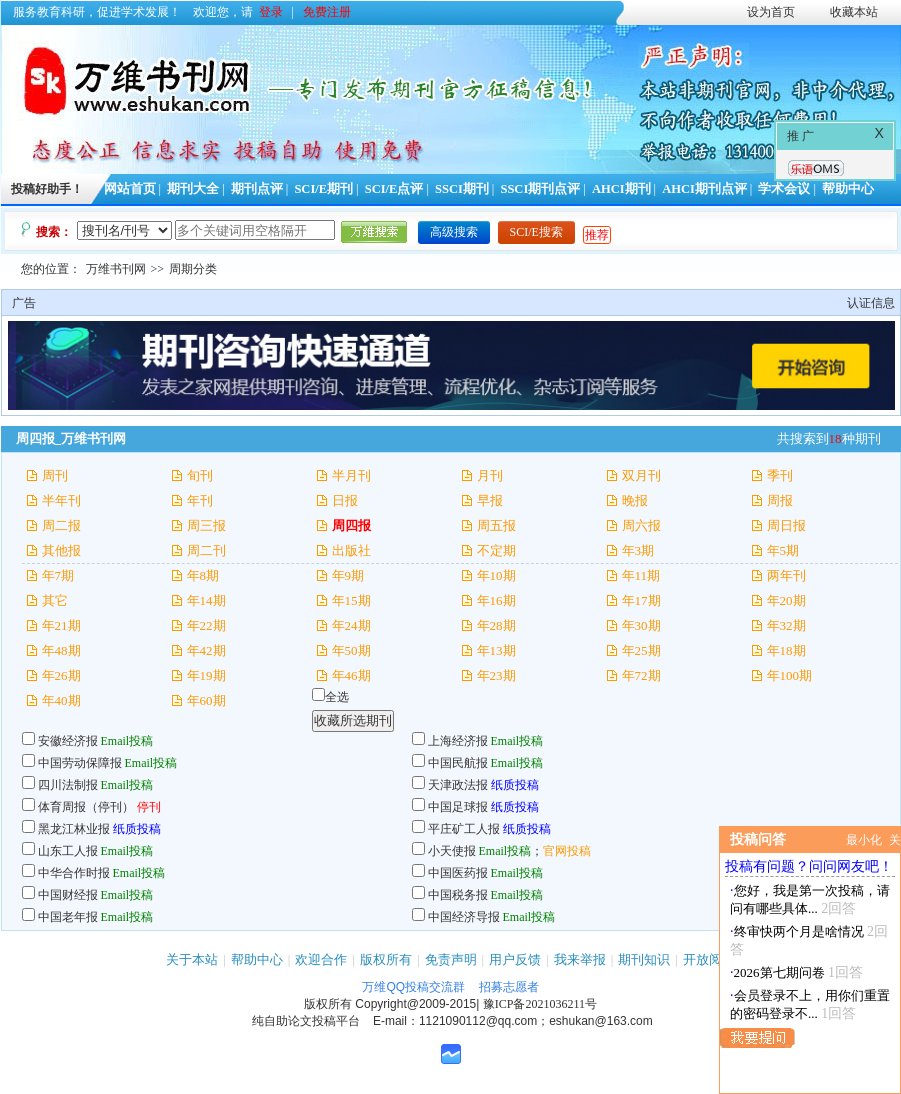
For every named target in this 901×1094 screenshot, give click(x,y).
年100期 (790, 675)
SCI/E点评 (394, 189)
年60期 (206, 700)
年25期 (641, 650)
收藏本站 (854, 12)
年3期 (638, 550)
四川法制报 (68, 785)
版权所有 (386, 959)
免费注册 (327, 12)
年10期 (496, 575)
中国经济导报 (464, 917)
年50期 (351, 650)
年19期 (206, 675)
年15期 (351, 600)
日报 (345, 500)
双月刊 (641, 475)
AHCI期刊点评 (704, 189)
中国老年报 (68, 917)
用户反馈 (515, 959)
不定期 (496, 550)
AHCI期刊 (621, 189)
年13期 (496, 650)
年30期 (641, 625)
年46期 (351, 675)
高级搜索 (454, 232)
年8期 (203, 575)
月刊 (490, 475)
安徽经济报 (68, 741)
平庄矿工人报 (464, 829)
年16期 (496, 600)
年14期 (206, 600)
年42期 (206, 650)
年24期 (351, 625)
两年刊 (786, 575)
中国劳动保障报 (80, 763)
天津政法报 (458, 785)
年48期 (61, 650)
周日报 (786, 525)
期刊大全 (193, 189)
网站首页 (130, 189)
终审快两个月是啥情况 (799, 931)
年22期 (206, 625)
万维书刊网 (116, 269)
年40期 (61, 700)
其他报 (61, 550)
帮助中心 (848, 189)
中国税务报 (458, 895)
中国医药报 (458, 873)
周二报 (61, 525)
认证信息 (871, 303)
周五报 (496, 525)
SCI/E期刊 (323, 189)
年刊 (200, 500)
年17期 (641, 600)
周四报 (351, 525)
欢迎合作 (321, 959)
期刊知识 (644, 959)
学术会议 (784, 189)
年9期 (348, 575)
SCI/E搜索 (536, 232)
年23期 (496, 675)
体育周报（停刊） (86, 807)
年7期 (58, 575)
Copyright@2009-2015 (415, 1004)
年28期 (496, 625)
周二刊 (206, 550)
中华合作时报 (74, 873)
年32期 (786, 625)
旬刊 (200, 475)
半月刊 (351, 475)
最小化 (864, 840)
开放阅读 (709, 959)
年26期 (61, 675)
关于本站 (192, 959)
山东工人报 (68, 851)
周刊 (55, 475)
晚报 (635, 500)
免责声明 (451, 959)
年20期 (786, 600)
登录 (271, 12)
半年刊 (61, 500)
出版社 (351, 550)
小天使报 (452, 851)
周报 (780, 500)
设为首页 (771, 12)
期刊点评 (257, 189)
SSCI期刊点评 (540, 189)
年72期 (641, 675)
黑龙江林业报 (74, 829)
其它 (55, 600)
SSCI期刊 (462, 189)
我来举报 (580, 959)
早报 (490, 500)
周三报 (206, 525)
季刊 (780, 475)
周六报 (641, 525)
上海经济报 (458, 741)
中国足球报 (458, 807)
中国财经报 (68, 895)
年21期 (61, 625)
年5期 (783, 550)
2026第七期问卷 (779, 972)
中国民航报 (458, 763)
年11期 (641, 575)
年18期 (786, 650)
